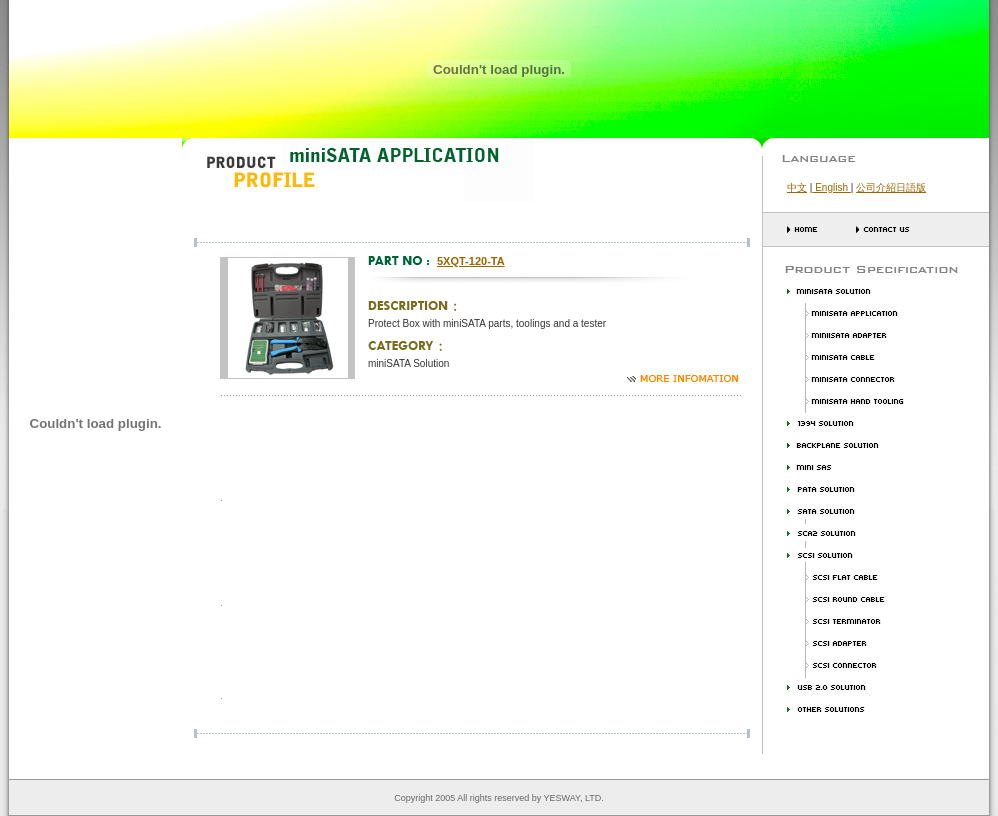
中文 (797, 187)
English (831, 187)
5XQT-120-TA (471, 261)
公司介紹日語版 (891, 187)
